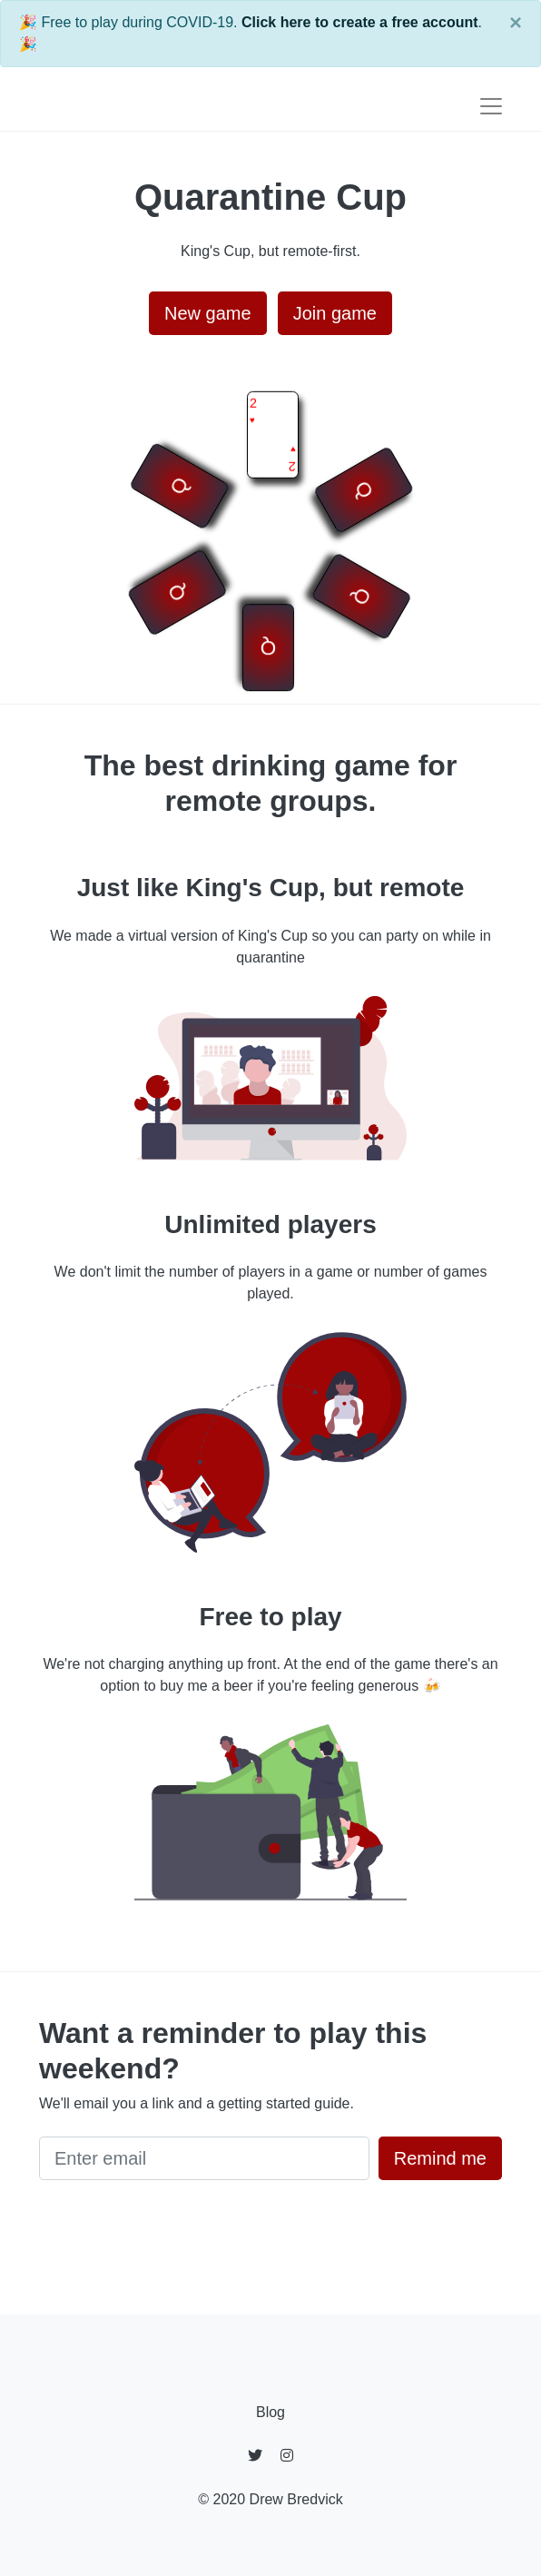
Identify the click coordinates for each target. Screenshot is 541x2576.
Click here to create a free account (359, 22)
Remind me (440, 2158)
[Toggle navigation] (491, 106)
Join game (335, 313)
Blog (270, 2412)
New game (207, 313)
